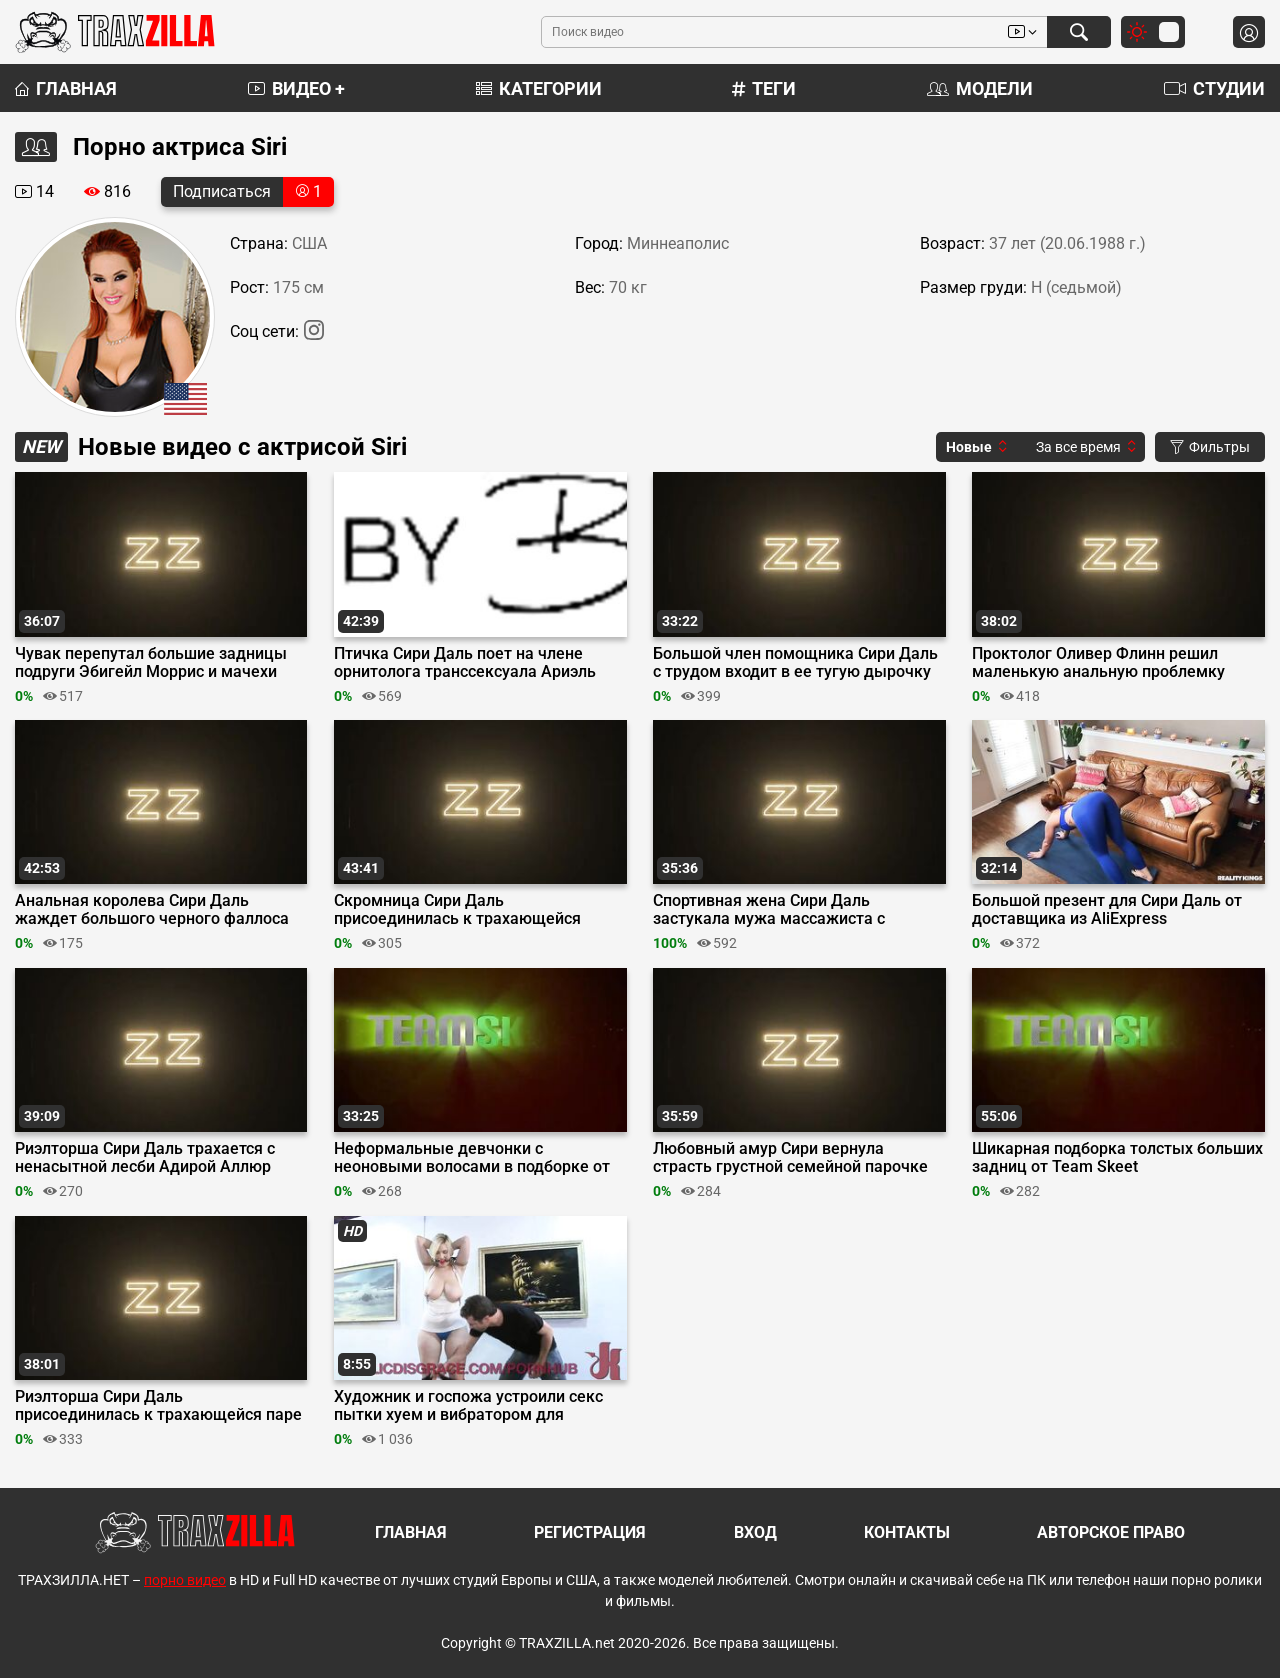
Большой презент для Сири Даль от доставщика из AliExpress (1107, 910)
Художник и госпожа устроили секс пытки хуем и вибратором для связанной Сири (468, 1406)
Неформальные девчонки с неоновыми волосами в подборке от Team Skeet (472, 1158)
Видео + (296, 88)
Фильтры (1210, 447)
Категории (539, 88)
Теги (764, 88)
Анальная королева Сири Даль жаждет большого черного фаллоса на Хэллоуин (152, 910)
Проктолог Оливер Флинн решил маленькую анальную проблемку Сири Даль (1098, 663)
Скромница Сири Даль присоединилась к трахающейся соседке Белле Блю (457, 910)
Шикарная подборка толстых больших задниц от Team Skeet (1117, 1158)
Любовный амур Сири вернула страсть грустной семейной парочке (790, 1158)
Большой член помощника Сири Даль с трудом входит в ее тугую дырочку (795, 663)
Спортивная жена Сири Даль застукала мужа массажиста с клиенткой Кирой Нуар (769, 910)
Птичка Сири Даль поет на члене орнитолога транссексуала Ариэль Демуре (465, 663)
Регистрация (590, 1532)
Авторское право (1111, 1532)
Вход (755, 1532)
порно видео (185, 1580)
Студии (1214, 88)
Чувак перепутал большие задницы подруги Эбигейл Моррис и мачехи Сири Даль (151, 663)
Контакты (907, 1532)
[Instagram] (314, 334)
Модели (980, 88)
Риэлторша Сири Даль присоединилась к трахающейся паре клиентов (158, 1406)
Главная (66, 88)
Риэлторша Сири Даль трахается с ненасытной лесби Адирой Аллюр (145, 1158)
